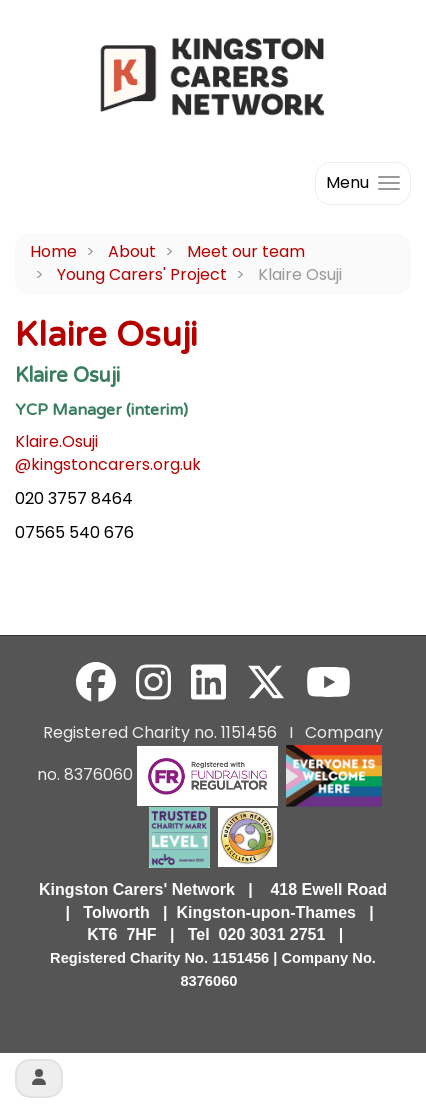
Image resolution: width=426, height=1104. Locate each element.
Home (53, 251)
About (132, 251)
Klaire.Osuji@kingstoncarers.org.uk (108, 453)
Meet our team (246, 251)
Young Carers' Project (142, 274)
